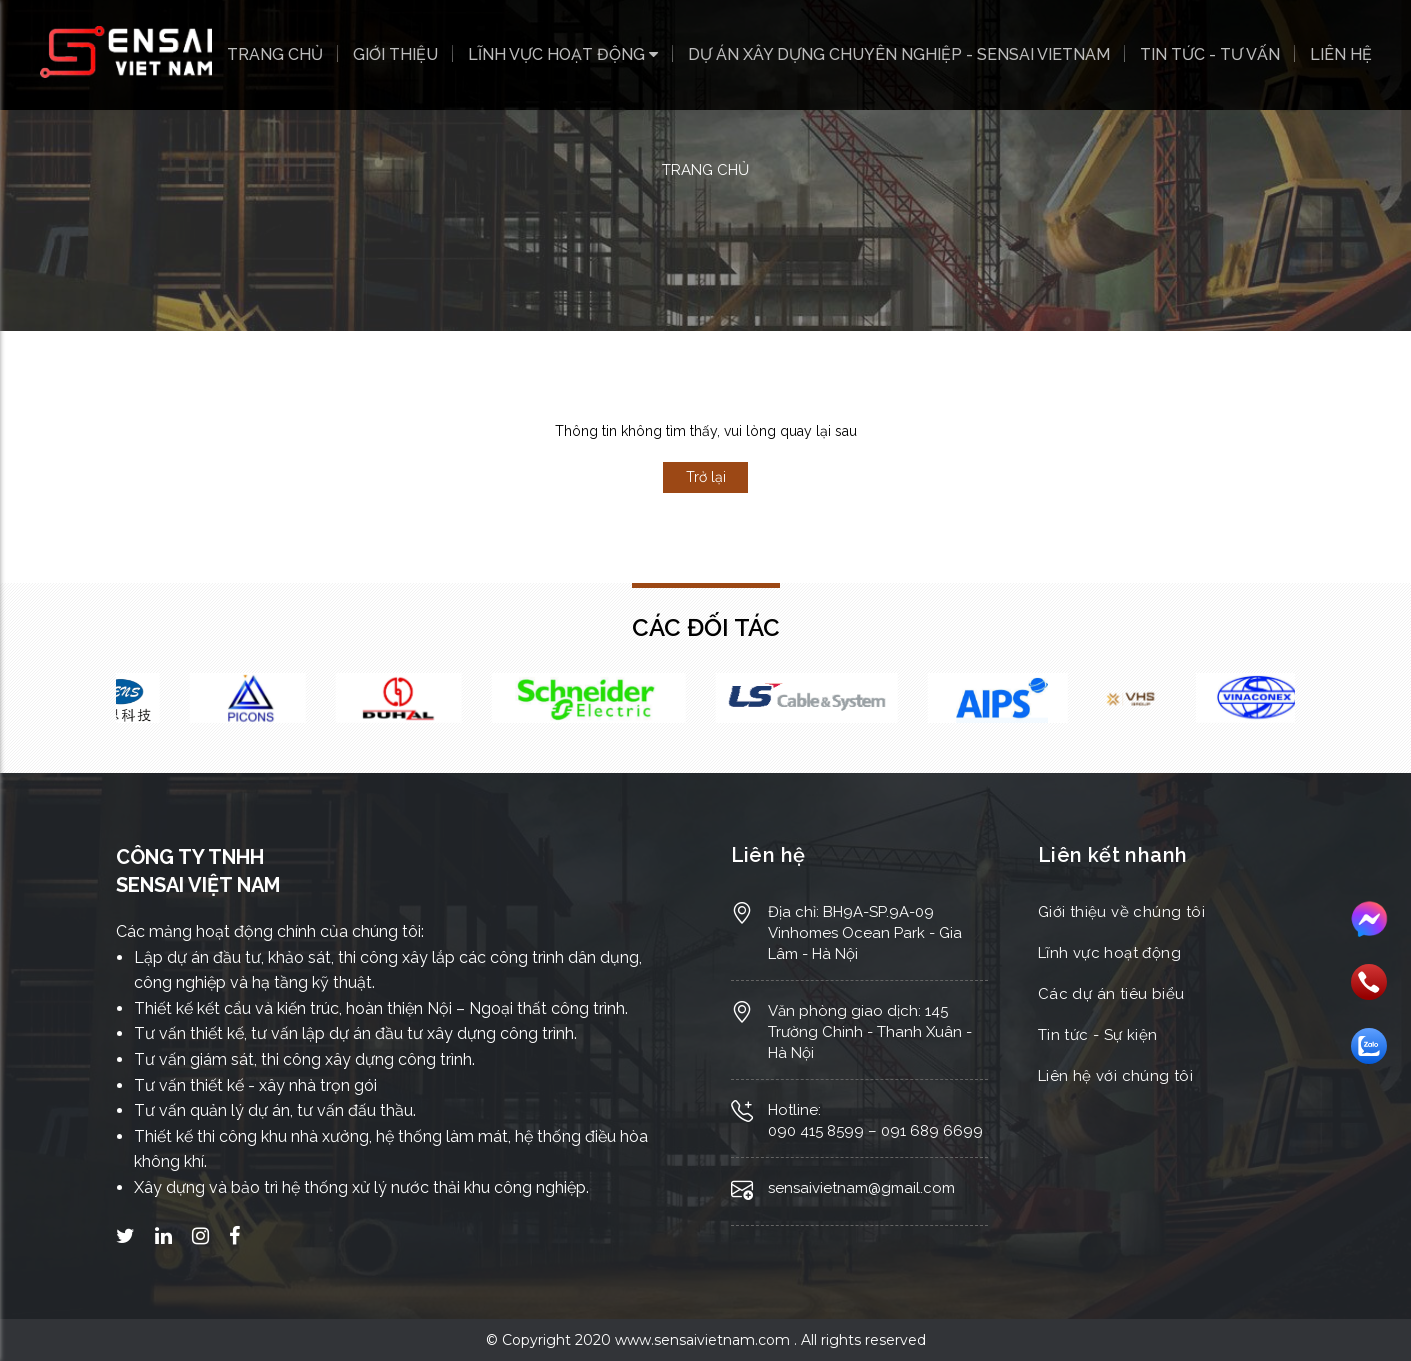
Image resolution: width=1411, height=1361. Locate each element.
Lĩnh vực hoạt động (563, 54)
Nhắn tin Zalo (1369, 1046)
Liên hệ (1341, 54)
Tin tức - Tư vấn (1210, 54)
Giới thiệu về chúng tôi (1121, 912)
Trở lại (706, 477)
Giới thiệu (395, 54)
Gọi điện (1369, 982)
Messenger (1369, 920)
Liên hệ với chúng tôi (1115, 1076)
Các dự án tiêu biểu (1111, 994)
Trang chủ (275, 54)
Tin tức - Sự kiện (1098, 1035)
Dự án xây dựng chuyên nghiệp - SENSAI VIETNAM (899, 54)
